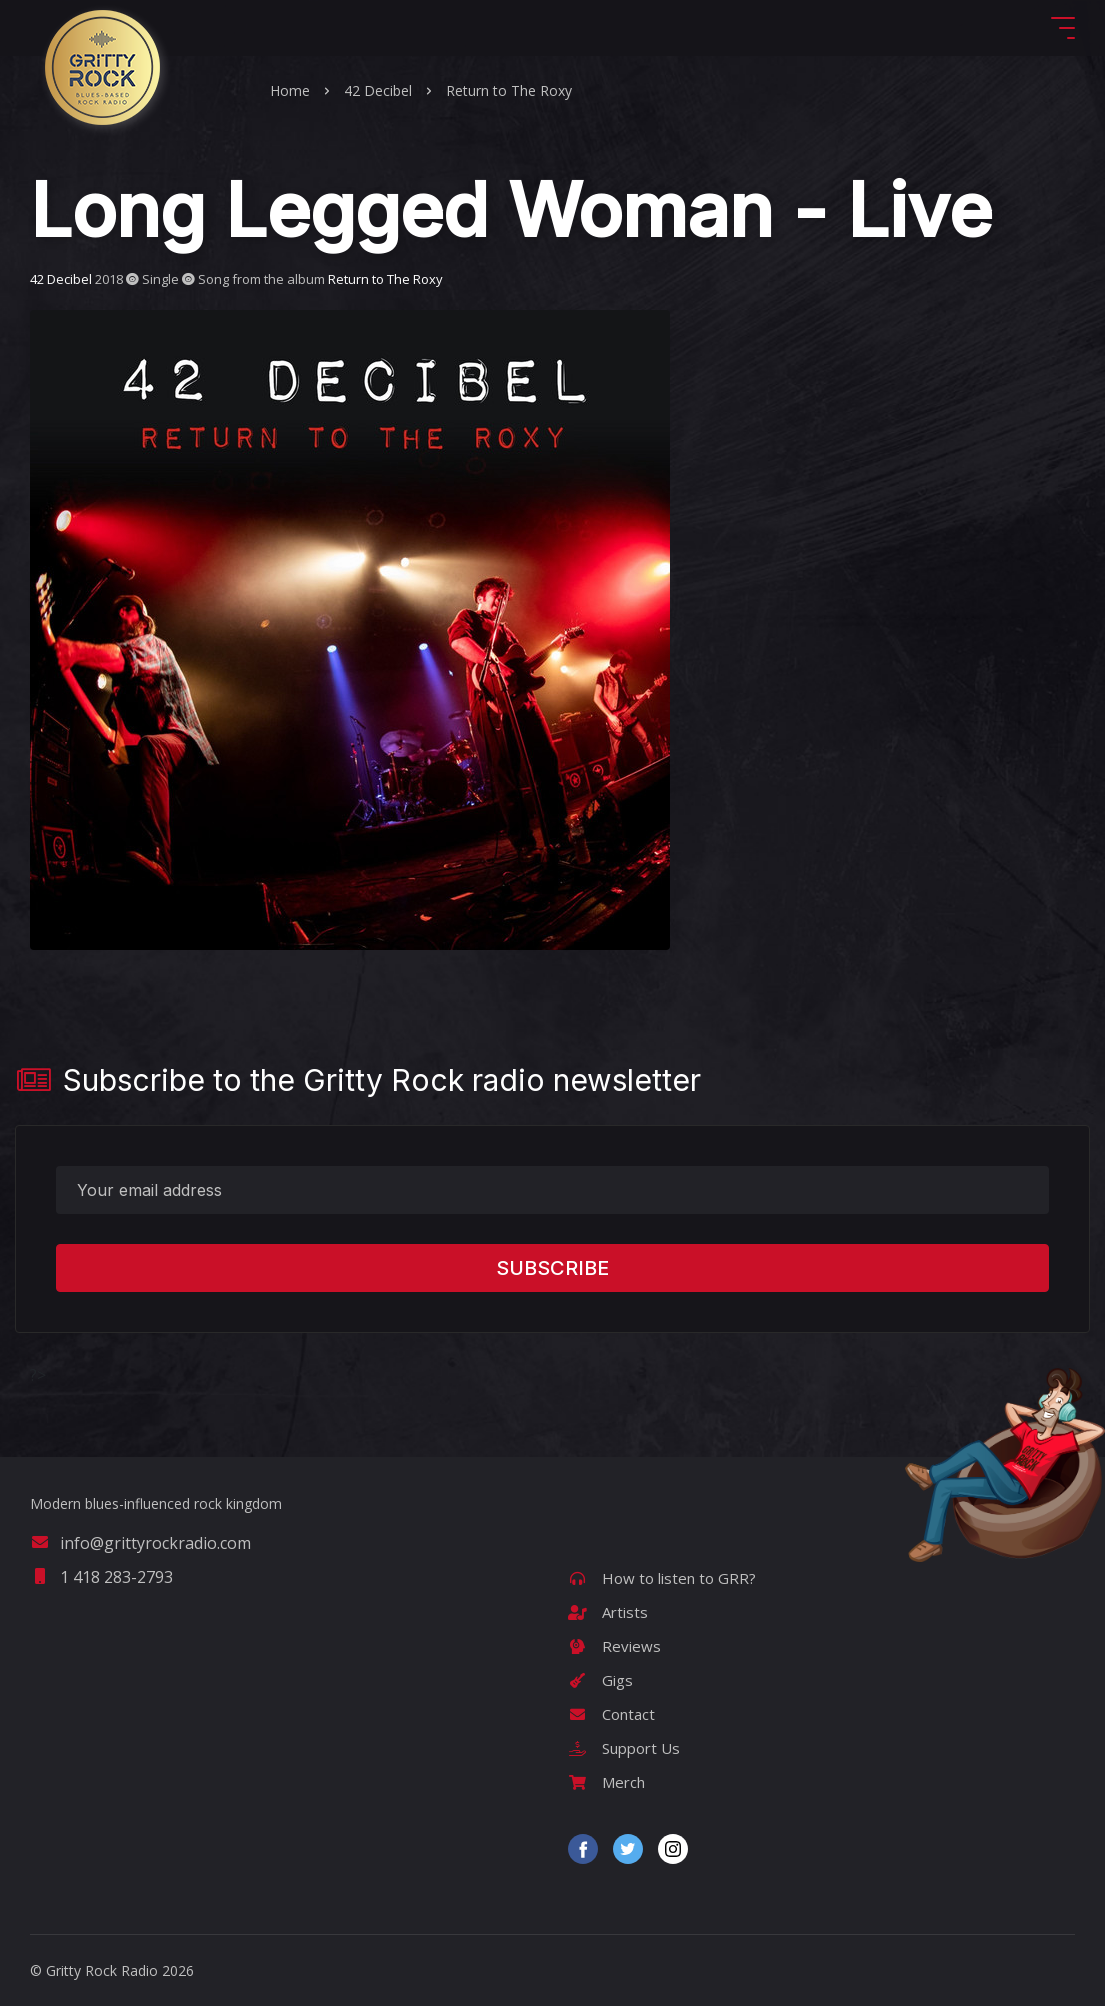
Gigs (600, 1680)
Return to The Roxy (509, 90)
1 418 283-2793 (101, 1577)
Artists (608, 1612)
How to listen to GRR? (662, 1578)
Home (290, 90)
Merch (606, 1782)
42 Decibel (378, 90)
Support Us (624, 1748)
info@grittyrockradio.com (140, 1543)
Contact (611, 1714)
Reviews (614, 1646)
